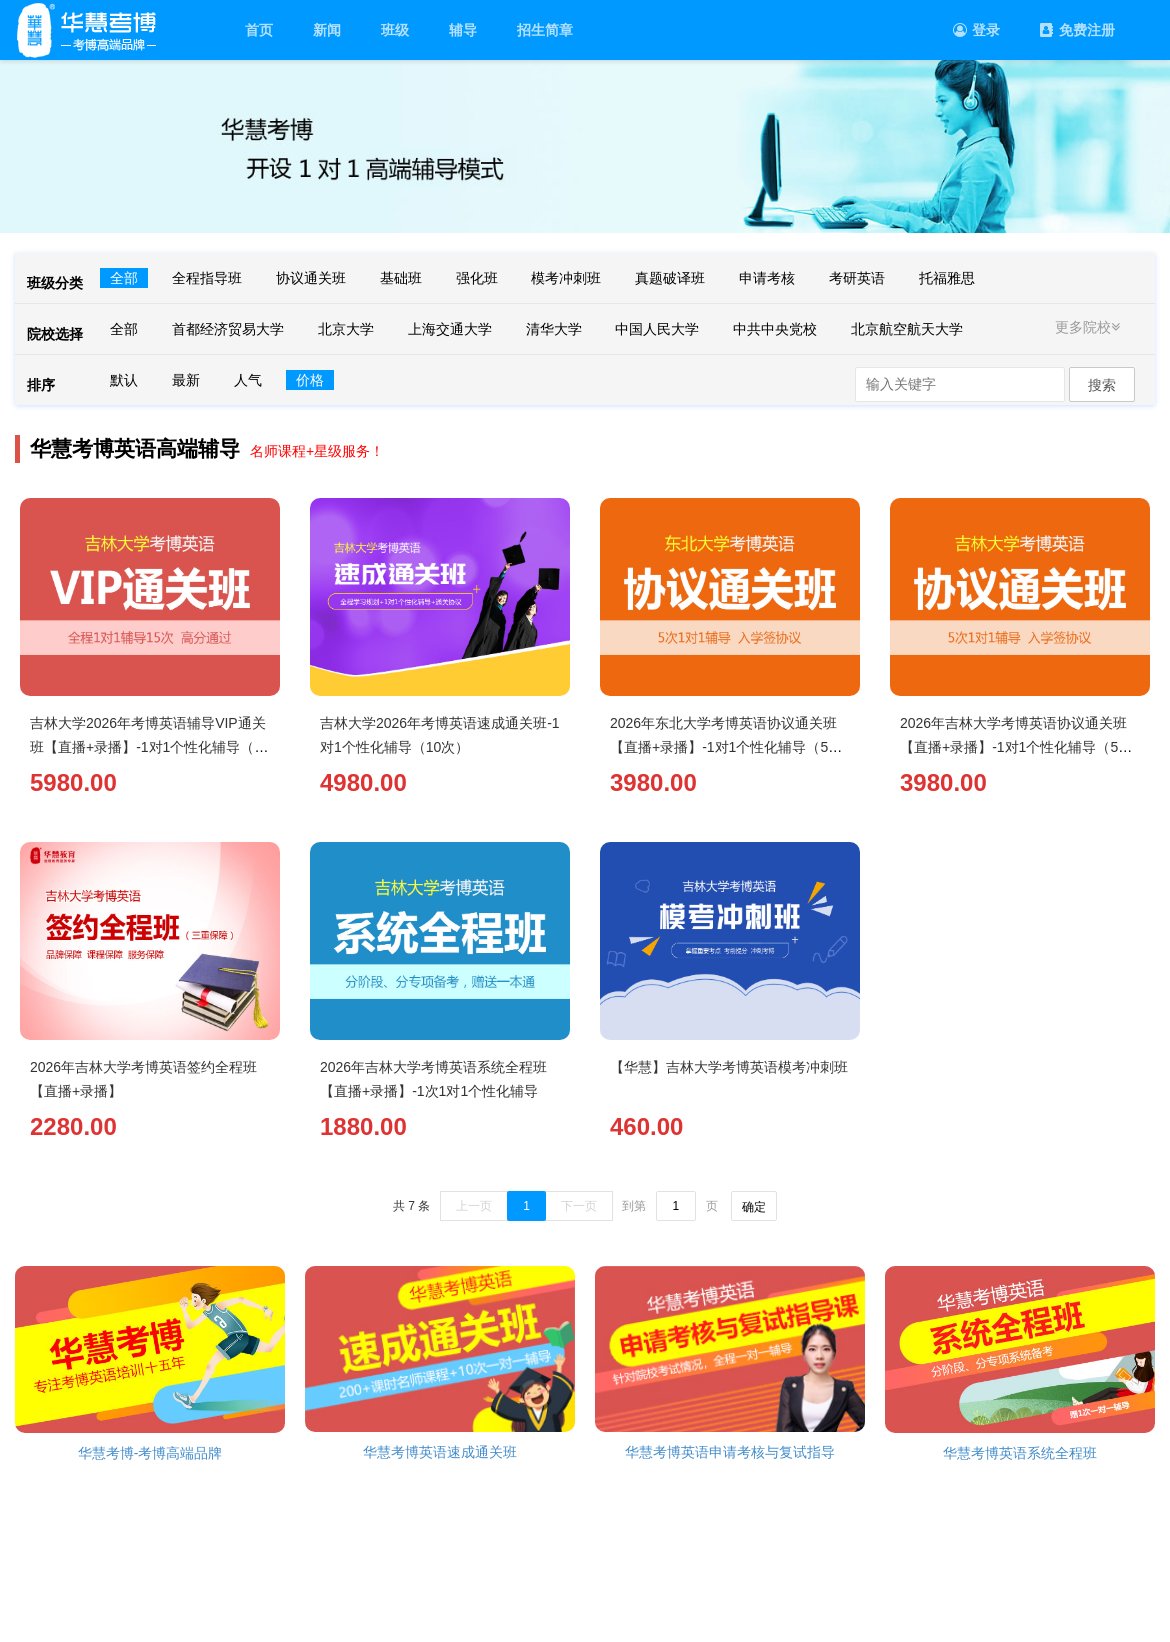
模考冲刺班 (566, 278)
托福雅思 (947, 278)
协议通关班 (311, 278)
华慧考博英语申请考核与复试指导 (730, 1452)
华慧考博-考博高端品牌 (150, 1453)
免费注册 (1077, 30)
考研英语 (857, 278)
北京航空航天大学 (907, 329)
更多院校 (1090, 327)
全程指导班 (207, 278)
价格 (310, 380)
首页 (259, 30)
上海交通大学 (450, 329)
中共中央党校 (775, 329)
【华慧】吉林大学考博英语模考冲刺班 (729, 1067)
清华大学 (554, 329)
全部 (124, 278)
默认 (124, 380)
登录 (976, 30)
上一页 (474, 1206)
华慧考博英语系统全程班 (1020, 1453)
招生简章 (545, 30)
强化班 (477, 278)
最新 (186, 380)
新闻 (327, 30)
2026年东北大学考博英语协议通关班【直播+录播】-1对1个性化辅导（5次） (723, 747)
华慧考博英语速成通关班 (440, 1452)
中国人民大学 (657, 329)
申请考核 (767, 278)
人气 (248, 380)
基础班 (401, 278)
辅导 (463, 30)
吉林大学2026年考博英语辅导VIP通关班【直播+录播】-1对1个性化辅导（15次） (150, 747)
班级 (395, 30)
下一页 (579, 1206)
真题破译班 (670, 278)
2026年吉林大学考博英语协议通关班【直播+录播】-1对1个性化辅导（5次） (1013, 747)
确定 (754, 1207)
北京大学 (346, 329)
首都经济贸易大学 (228, 329)
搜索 (1102, 385)
